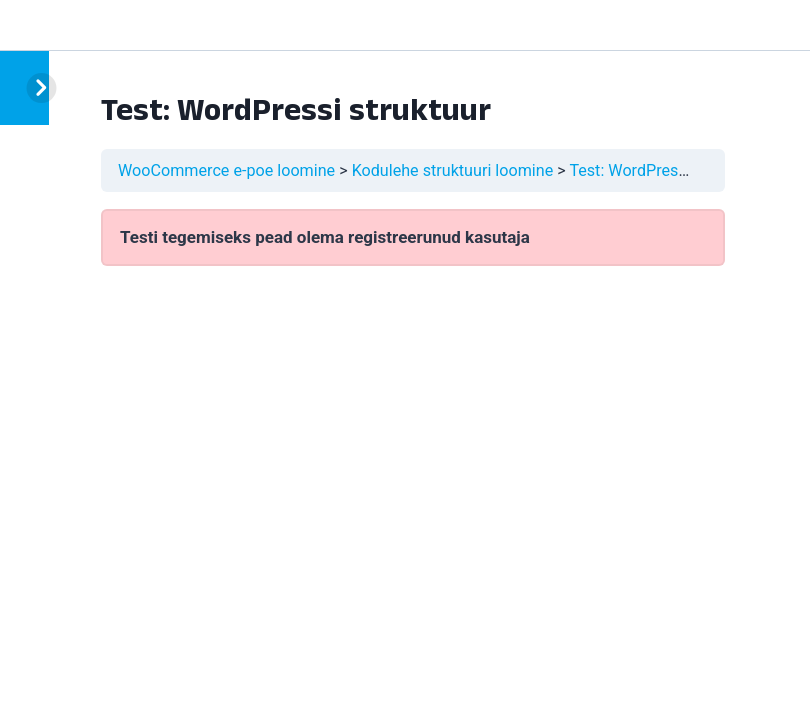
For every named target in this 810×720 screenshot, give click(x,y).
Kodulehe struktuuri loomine (453, 170)
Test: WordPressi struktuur (664, 170)
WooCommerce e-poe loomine (226, 170)
